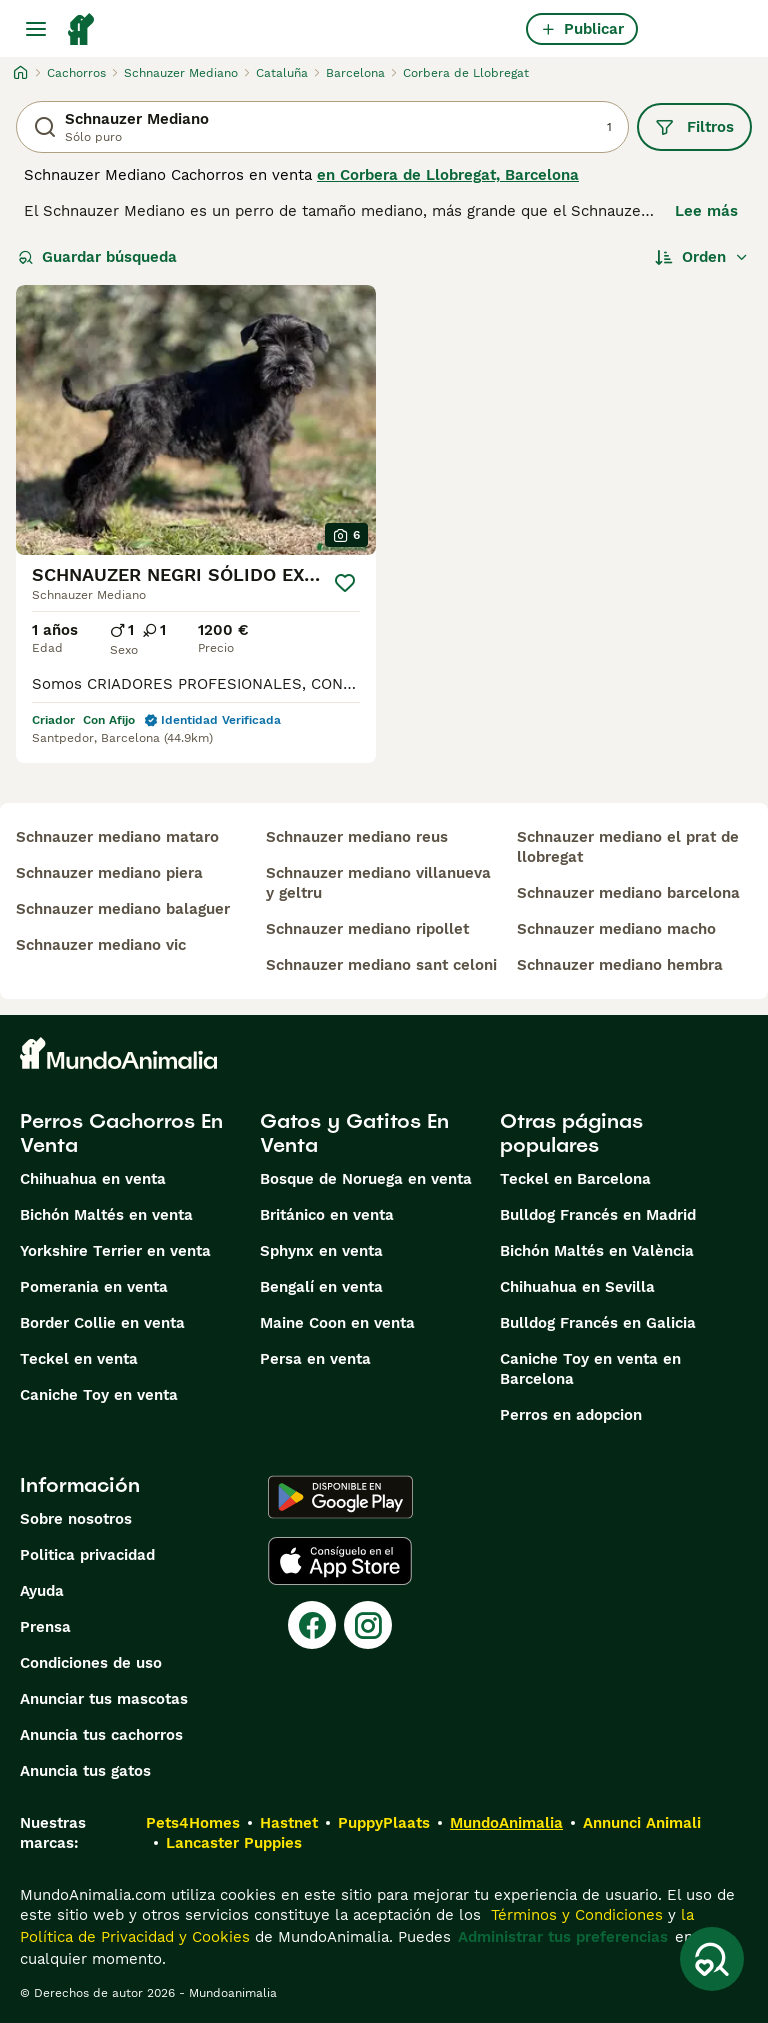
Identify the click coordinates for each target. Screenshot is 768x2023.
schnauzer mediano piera (109, 873)
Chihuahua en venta (93, 1179)
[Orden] (702, 257)
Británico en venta (327, 1215)
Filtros (694, 127)
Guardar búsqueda (97, 257)
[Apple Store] (340, 1561)
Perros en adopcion (571, 1415)
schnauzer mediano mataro (117, 837)
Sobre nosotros (76, 1519)
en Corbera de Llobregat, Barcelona (448, 175)
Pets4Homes (193, 1823)
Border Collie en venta (102, 1323)
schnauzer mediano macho (616, 929)
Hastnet (289, 1823)
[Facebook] (312, 1625)
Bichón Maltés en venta (106, 1215)
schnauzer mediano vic (101, 945)
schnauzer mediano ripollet (367, 929)
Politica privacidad (87, 1555)
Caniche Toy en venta (99, 1395)
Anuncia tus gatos (85, 1771)
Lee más (706, 211)
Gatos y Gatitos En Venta (354, 1133)
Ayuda (42, 1591)
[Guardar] (345, 583)
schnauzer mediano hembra (620, 965)
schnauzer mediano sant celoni (381, 965)
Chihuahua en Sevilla (577, 1287)
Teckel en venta (79, 1359)
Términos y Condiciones (574, 1915)
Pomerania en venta (94, 1287)
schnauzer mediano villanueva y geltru (378, 883)
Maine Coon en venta (337, 1323)
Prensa (45, 1627)
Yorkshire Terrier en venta (115, 1251)
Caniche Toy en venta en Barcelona (590, 1369)
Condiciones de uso (91, 1663)
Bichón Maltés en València (597, 1251)
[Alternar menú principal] (36, 29)
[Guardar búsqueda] (712, 1959)
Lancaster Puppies (234, 1843)
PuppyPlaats (384, 1823)
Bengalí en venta (321, 1287)
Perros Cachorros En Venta (121, 1133)
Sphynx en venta (321, 1251)
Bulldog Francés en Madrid (598, 1215)
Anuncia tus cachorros (101, 1735)
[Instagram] (368, 1625)
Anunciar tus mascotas (104, 1699)
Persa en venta (315, 1359)
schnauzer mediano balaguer (123, 909)
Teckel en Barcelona (575, 1179)
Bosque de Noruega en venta (366, 1179)
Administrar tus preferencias (563, 1937)
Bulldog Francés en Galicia (598, 1323)
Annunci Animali (642, 1823)
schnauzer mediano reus (357, 837)
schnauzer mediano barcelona (628, 893)
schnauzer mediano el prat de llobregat (628, 847)
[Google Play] (340, 1497)
